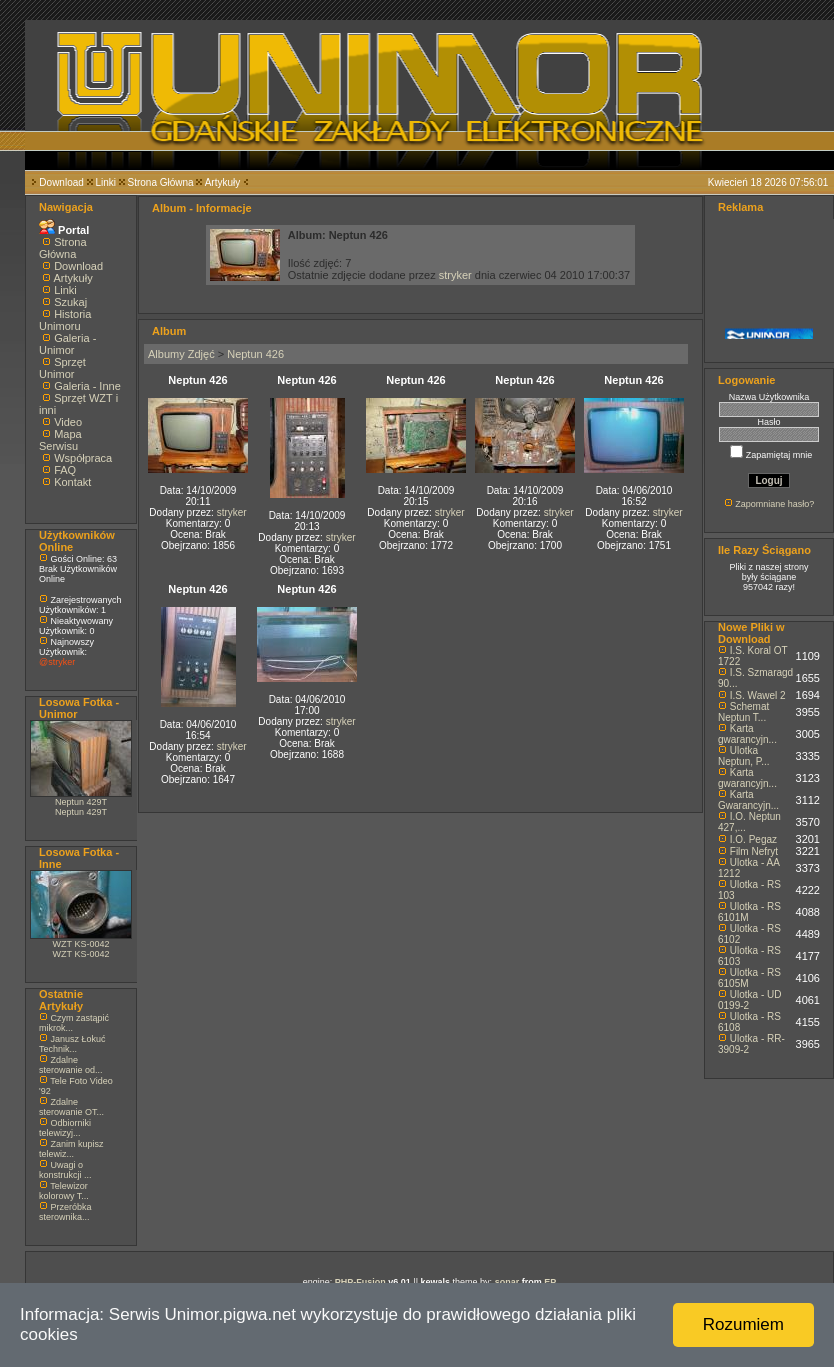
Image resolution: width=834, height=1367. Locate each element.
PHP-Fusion (360, 1282)
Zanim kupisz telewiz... (71, 1149)
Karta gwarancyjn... (747, 734)
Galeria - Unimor (67, 344)
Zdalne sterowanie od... (71, 1065)
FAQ (65, 470)
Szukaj (70, 302)
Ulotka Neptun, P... (744, 756)
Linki (105, 182)
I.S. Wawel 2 (758, 695)
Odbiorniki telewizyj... (65, 1128)
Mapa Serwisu (60, 440)
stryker (455, 275)
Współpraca (83, 458)
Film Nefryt (754, 851)
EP (550, 1282)
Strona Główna (161, 182)
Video (68, 422)
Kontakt (72, 482)
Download (61, 182)
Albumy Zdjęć (181, 354)
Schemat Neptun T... (743, 712)
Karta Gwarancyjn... (748, 800)
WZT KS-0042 (81, 944)
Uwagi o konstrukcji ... (65, 1170)
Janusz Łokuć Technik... (72, 1044)
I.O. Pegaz (753, 839)
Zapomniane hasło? (774, 504)
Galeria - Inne (87, 386)
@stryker (57, 662)
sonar (507, 1282)
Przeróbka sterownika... (65, 1212)
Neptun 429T (81, 802)
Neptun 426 (255, 354)
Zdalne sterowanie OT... (71, 1107)
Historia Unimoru (65, 320)
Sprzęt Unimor (62, 368)
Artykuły (223, 182)
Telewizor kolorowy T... (64, 1191)
